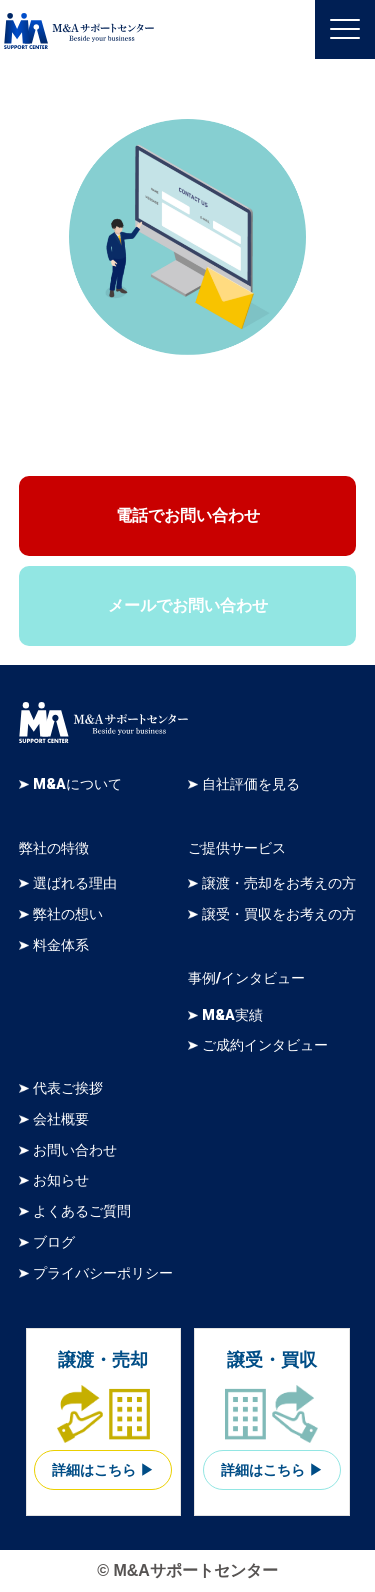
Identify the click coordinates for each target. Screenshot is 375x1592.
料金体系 (61, 945)
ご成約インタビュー (265, 1045)
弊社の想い (68, 914)
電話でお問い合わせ (188, 515)
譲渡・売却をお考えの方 (279, 883)
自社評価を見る (251, 784)
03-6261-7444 (206, 423)
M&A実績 (232, 1015)
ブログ (54, 1242)
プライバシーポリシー (103, 1273)
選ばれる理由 (75, 883)
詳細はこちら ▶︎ (103, 1470)
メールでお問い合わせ (188, 605)
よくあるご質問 (82, 1211)
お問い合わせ (75, 1150)
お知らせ (61, 1180)
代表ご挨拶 (68, 1088)
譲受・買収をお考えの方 (279, 914)
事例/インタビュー (246, 978)
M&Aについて (77, 784)
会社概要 (61, 1119)
